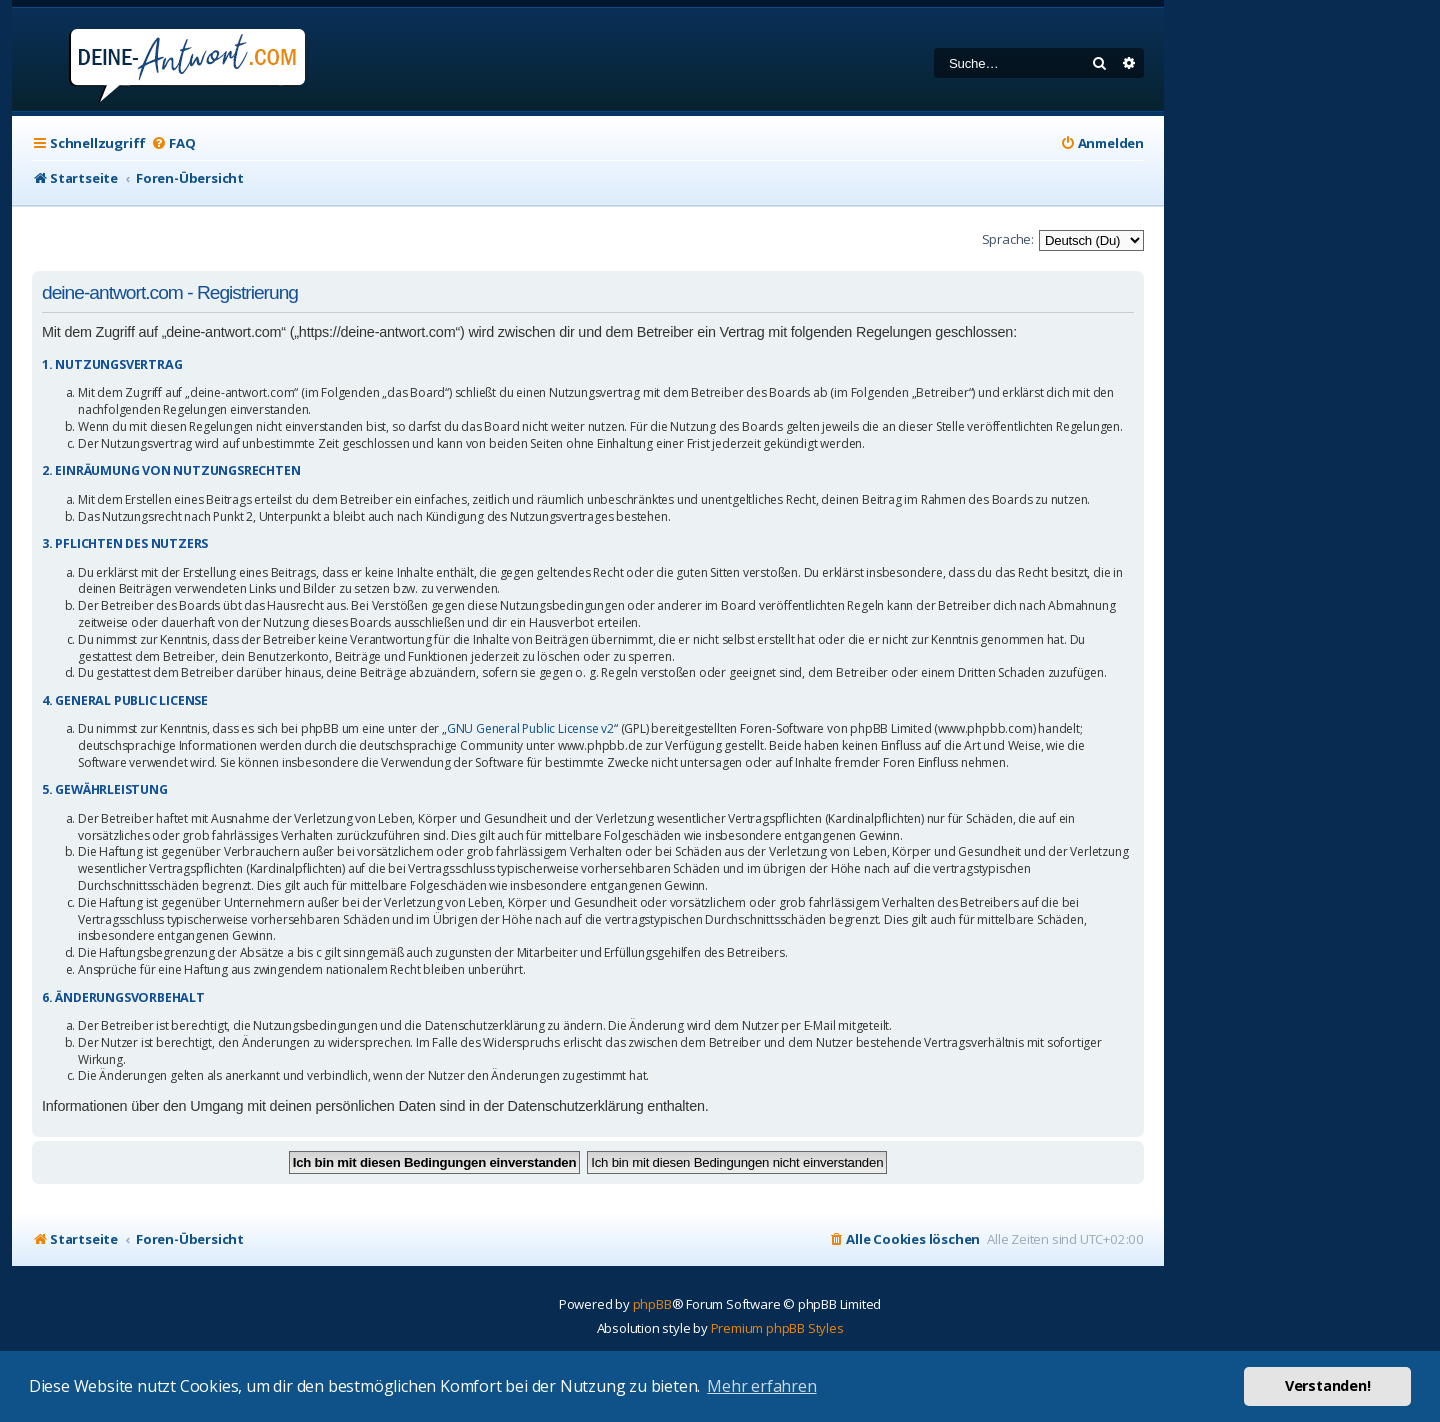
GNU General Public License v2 (530, 729)
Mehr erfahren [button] (761, 1386)
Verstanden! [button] (1328, 1385)
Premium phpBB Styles (777, 1328)
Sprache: (1008, 239)
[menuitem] (173, 143)
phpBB (652, 1304)
